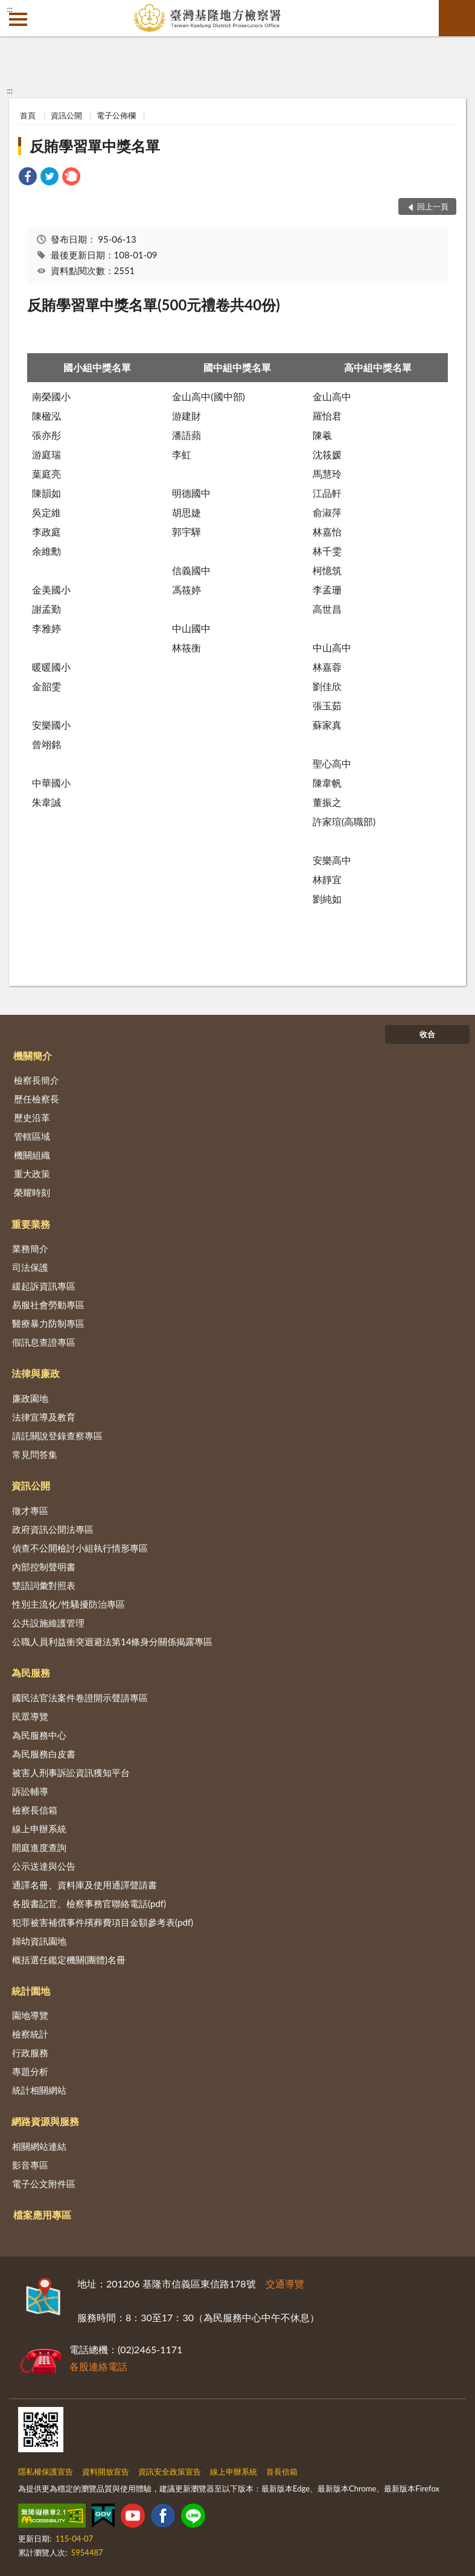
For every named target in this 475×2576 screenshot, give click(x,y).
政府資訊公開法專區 (53, 1529)
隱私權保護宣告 (45, 2471)
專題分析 (30, 2071)
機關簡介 (32, 1055)
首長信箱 (282, 2471)
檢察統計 (30, 2033)
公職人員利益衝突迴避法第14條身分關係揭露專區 (112, 1641)
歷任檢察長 (36, 1098)
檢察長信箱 (34, 1809)
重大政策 (32, 1173)
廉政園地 (30, 1398)
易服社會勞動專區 (48, 1304)
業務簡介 (30, 1248)
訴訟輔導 (30, 1791)
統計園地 (30, 1990)
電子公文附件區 (43, 2183)
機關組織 (32, 1154)
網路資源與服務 (45, 2121)
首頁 (28, 115)
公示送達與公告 (43, 1866)
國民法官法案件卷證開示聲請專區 (80, 1697)
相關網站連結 (39, 2146)
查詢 (457, 18)
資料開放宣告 (105, 2471)
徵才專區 (30, 1510)
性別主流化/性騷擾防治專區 (68, 1604)
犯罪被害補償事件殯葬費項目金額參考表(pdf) (102, 1922)
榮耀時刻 (32, 1192)
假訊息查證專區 (43, 1342)
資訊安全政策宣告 (169, 2471)
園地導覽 (30, 2015)
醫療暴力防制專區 (48, 1323)
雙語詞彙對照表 (43, 1585)
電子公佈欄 (116, 115)
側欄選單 (18, 19)
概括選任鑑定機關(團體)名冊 (69, 1959)
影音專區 (30, 2164)
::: (10, 9)
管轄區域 (32, 1136)
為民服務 (30, 1672)
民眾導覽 (30, 1716)
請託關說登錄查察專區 (57, 1435)
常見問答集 (34, 1454)
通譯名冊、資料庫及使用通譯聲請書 (84, 1884)
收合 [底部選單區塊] (427, 1034)
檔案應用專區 (42, 2214)
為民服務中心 (39, 1735)
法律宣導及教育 (43, 1416)
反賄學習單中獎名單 (95, 146)
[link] (28, 177)
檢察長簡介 (36, 1080)
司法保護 (30, 1267)
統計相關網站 (39, 2090)
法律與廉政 (35, 1373)
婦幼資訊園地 (39, 1940)
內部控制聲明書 (43, 1566)
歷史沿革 (32, 1117)
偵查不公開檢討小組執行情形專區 (80, 1547)
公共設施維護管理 (48, 1622)
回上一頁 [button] (432, 206)
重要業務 (30, 1224)
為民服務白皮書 (43, 1753)
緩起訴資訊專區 (43, 1285)
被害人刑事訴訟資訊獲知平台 (71, 1772)
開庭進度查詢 (39, 1847)
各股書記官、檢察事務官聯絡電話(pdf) (89, 1903)
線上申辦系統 (39, 1828)
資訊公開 (66, 115)
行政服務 (30, 2052)
